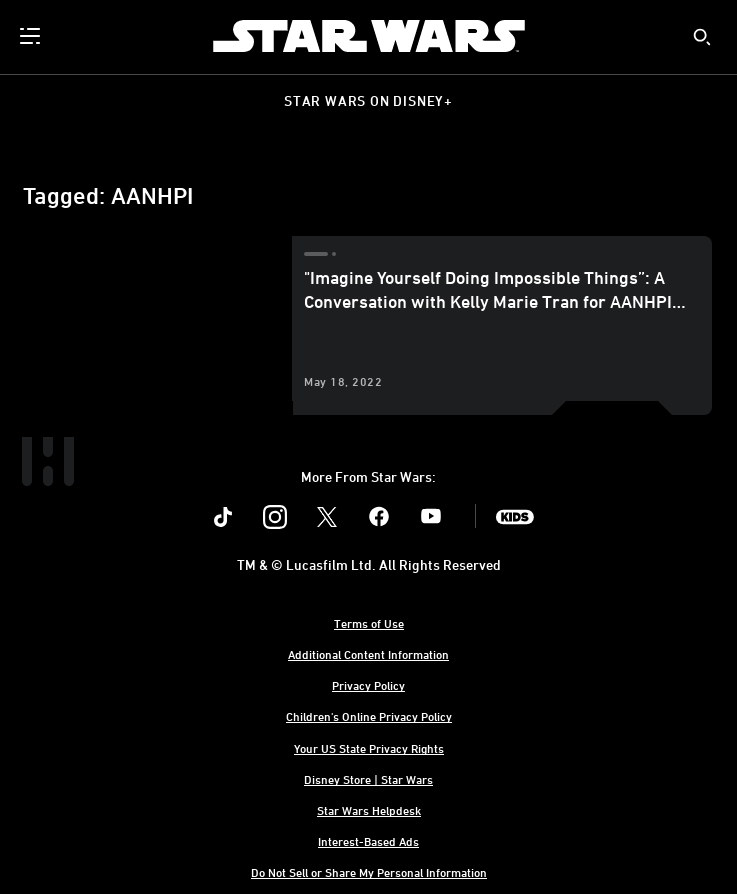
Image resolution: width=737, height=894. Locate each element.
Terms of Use (369, 623)
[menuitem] (32, 36)
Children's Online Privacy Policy (369, 716)
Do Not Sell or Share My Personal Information (369, 872)
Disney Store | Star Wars (368, 779)
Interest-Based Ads (368, 841)
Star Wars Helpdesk (369, 810)
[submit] (702, 37)
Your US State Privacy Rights (369, 748)
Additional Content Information (368, 654)
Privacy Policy (368, 685)
